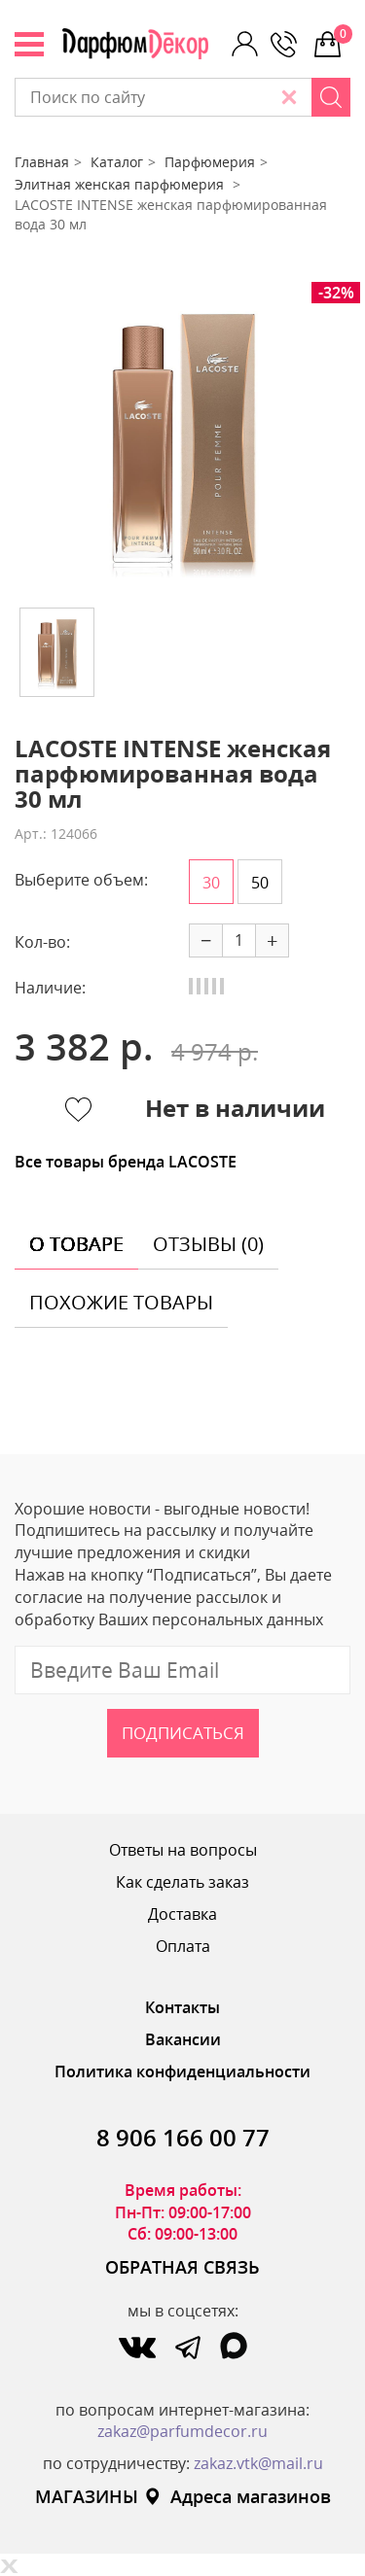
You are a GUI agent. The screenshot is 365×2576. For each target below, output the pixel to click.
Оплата (183, 1946)
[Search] (330, 97)
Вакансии (183, 2039)
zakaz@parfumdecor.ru (182, 2431)
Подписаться (183, 1733)
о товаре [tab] (76, 1244)
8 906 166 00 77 (183, 2137)
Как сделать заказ (182, 1882)
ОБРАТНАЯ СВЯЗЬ (182, 2267)
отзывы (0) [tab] (208, 1244)
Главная (42, 162)
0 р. (342, 34)
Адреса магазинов (237, 2496)
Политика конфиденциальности (182, 2071)
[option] (182, 437)
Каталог (117, 162)
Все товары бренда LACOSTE (126, 1161)
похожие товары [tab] (121, 1302)
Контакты (182, 2007)
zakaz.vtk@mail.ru (258, 2463)
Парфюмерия (209, 162)
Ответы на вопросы (183, 1850)
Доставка (182, 1914)
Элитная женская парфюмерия (121, 184)
